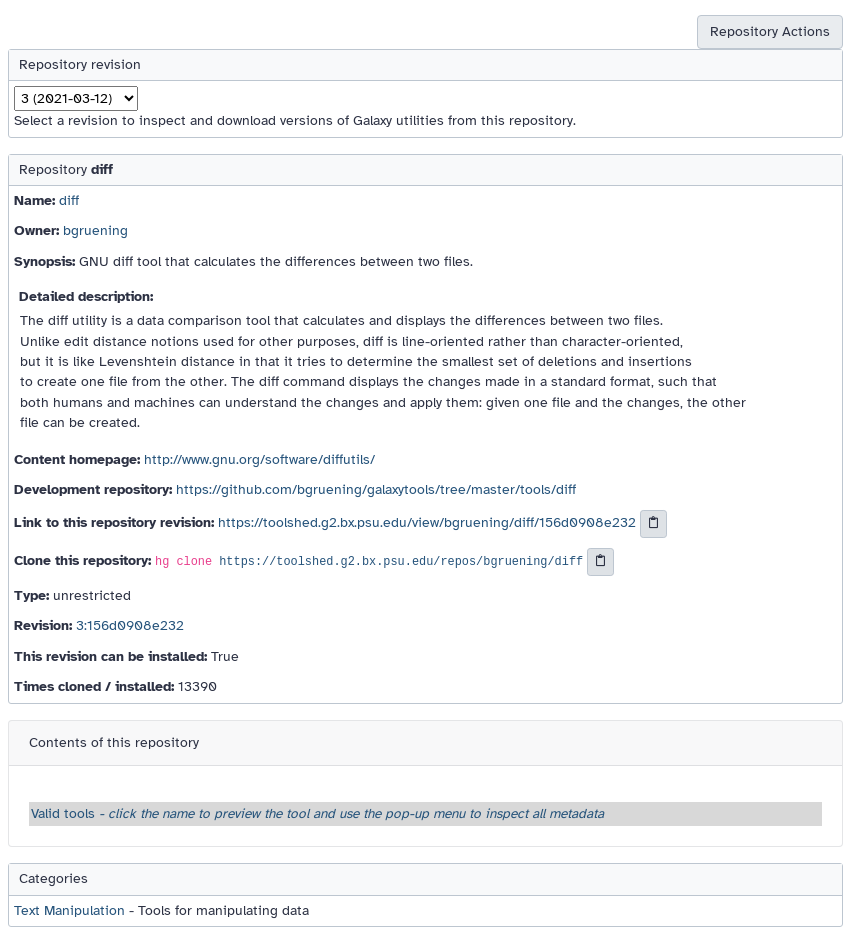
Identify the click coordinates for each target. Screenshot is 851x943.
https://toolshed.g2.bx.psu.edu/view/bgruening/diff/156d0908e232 (427, 523)
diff (69, 200)
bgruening (95, 230)
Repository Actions (770, 31)
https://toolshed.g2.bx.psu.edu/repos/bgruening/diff (401, 563)
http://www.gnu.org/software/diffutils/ (259, 459)
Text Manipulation (69, 910)
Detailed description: (86, 296)
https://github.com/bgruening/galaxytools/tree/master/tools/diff (376, 489)
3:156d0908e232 (130, 625)
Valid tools (317, 813)
